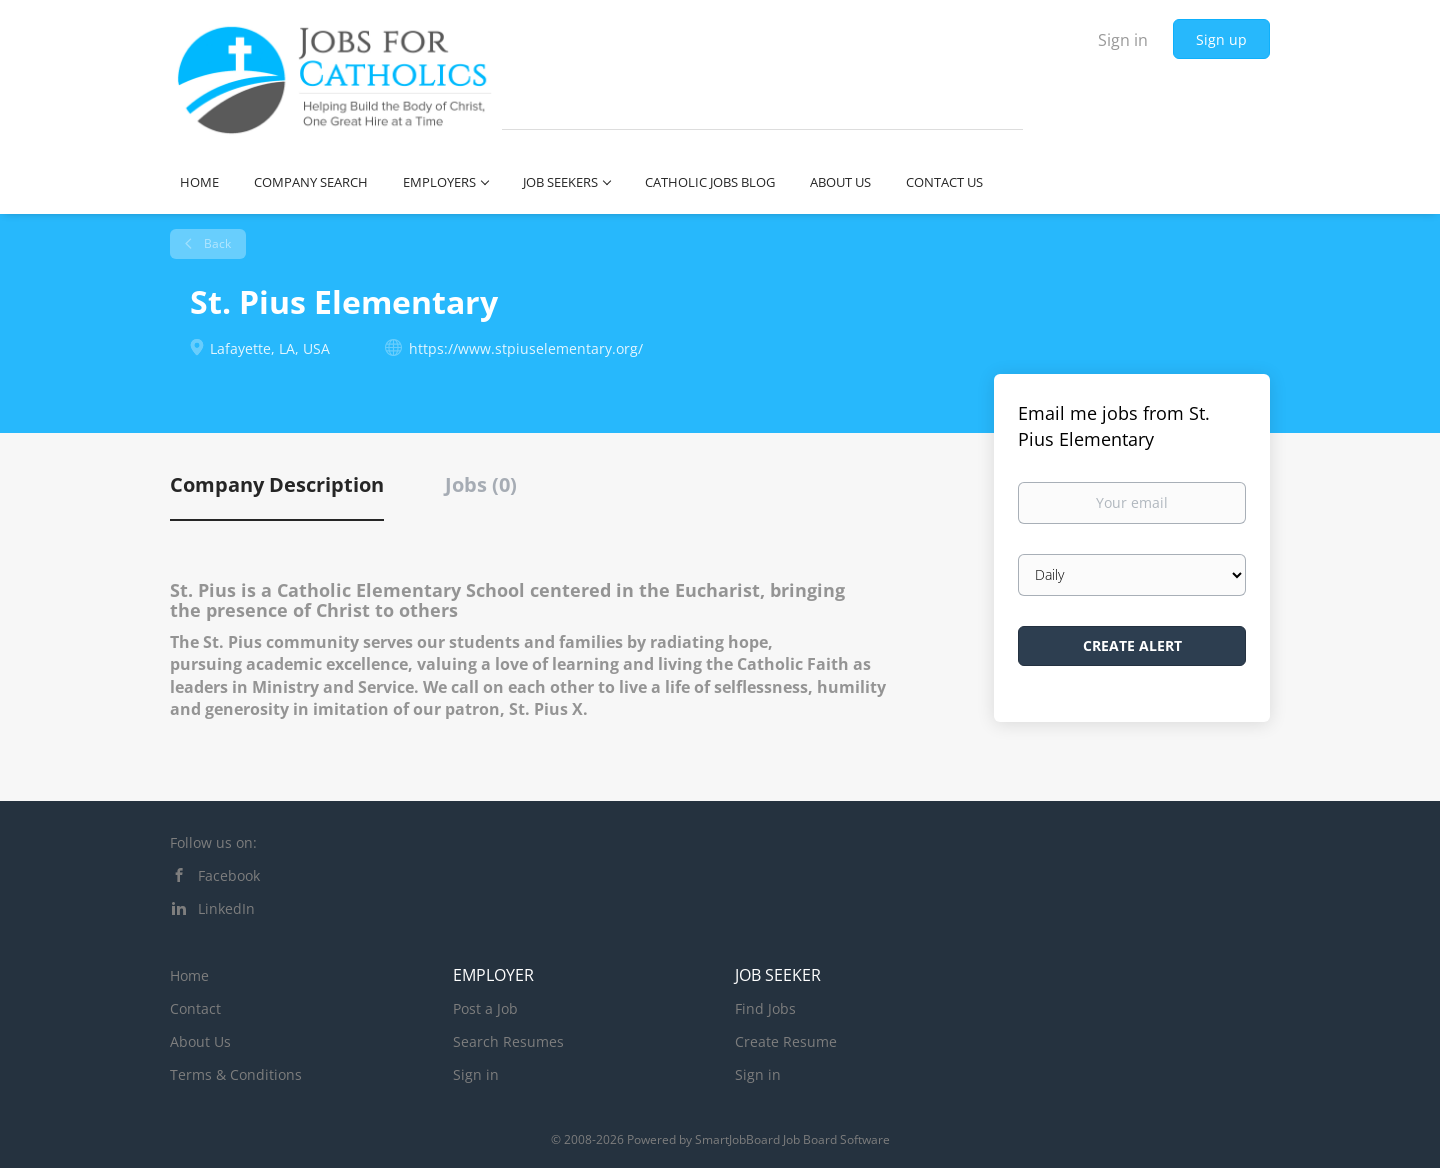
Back (216, 243)
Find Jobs (765, 1008)
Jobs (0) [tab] (481, 484)
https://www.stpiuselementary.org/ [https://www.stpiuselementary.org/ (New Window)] (526, 348)
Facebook (229, 875)
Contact (195, 1008)
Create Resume (786, 1041)
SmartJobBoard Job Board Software (792, 1139)
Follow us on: (213, 842)
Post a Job (485, 1008)
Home (189, 975)
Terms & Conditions (236, 1074)
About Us (200, 1041)
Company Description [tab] (277, 484)
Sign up (1221, 39)
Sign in (1123, 40)
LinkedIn (226, 908)
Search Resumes (508, 1041)
